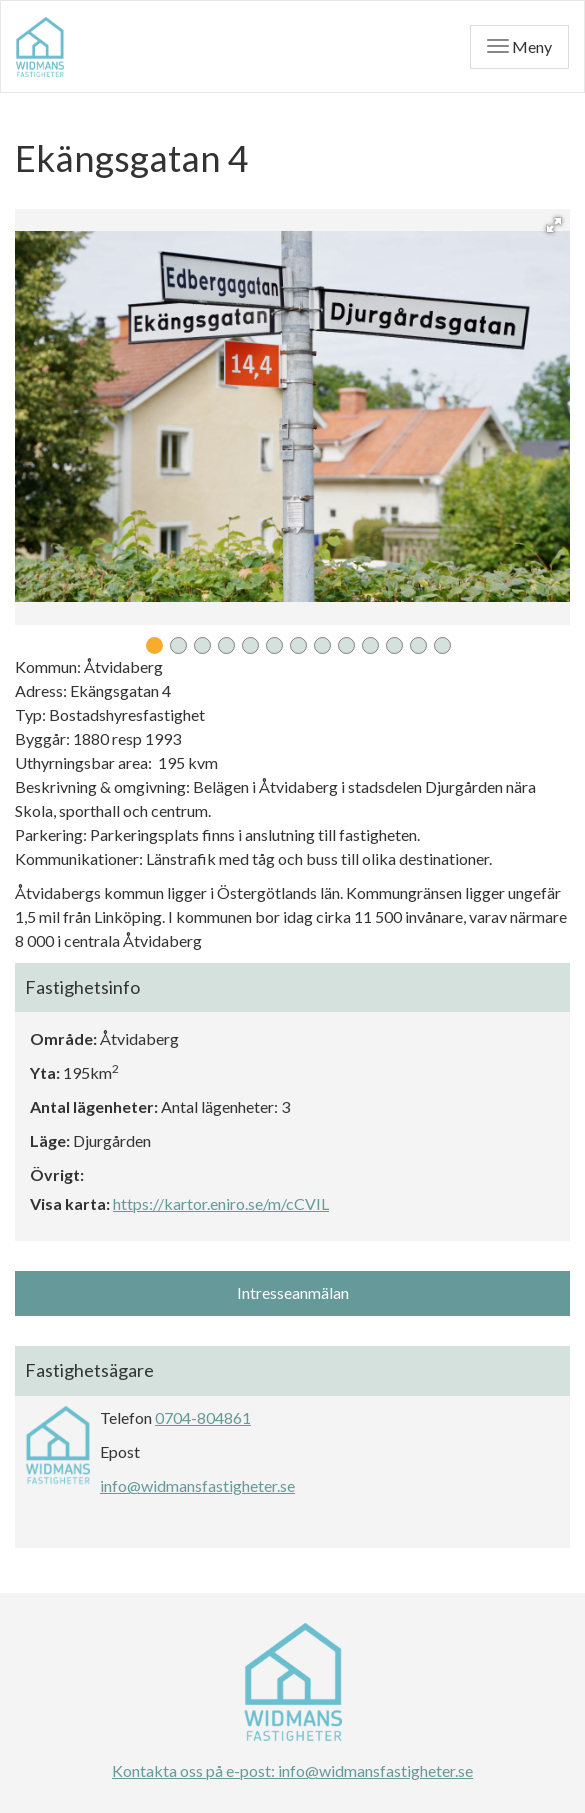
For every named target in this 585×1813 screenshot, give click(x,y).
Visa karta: (70, 1203)
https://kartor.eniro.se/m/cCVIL (221, 1203)
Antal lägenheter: (94, 1106)
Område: (63, 1038)
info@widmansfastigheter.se (197, 1485)
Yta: (45, 1072)
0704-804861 (203, 1417)
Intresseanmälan (293, 1292)
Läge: (50, 1140)
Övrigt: (57, 1174)
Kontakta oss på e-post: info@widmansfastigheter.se (292, 1770)
